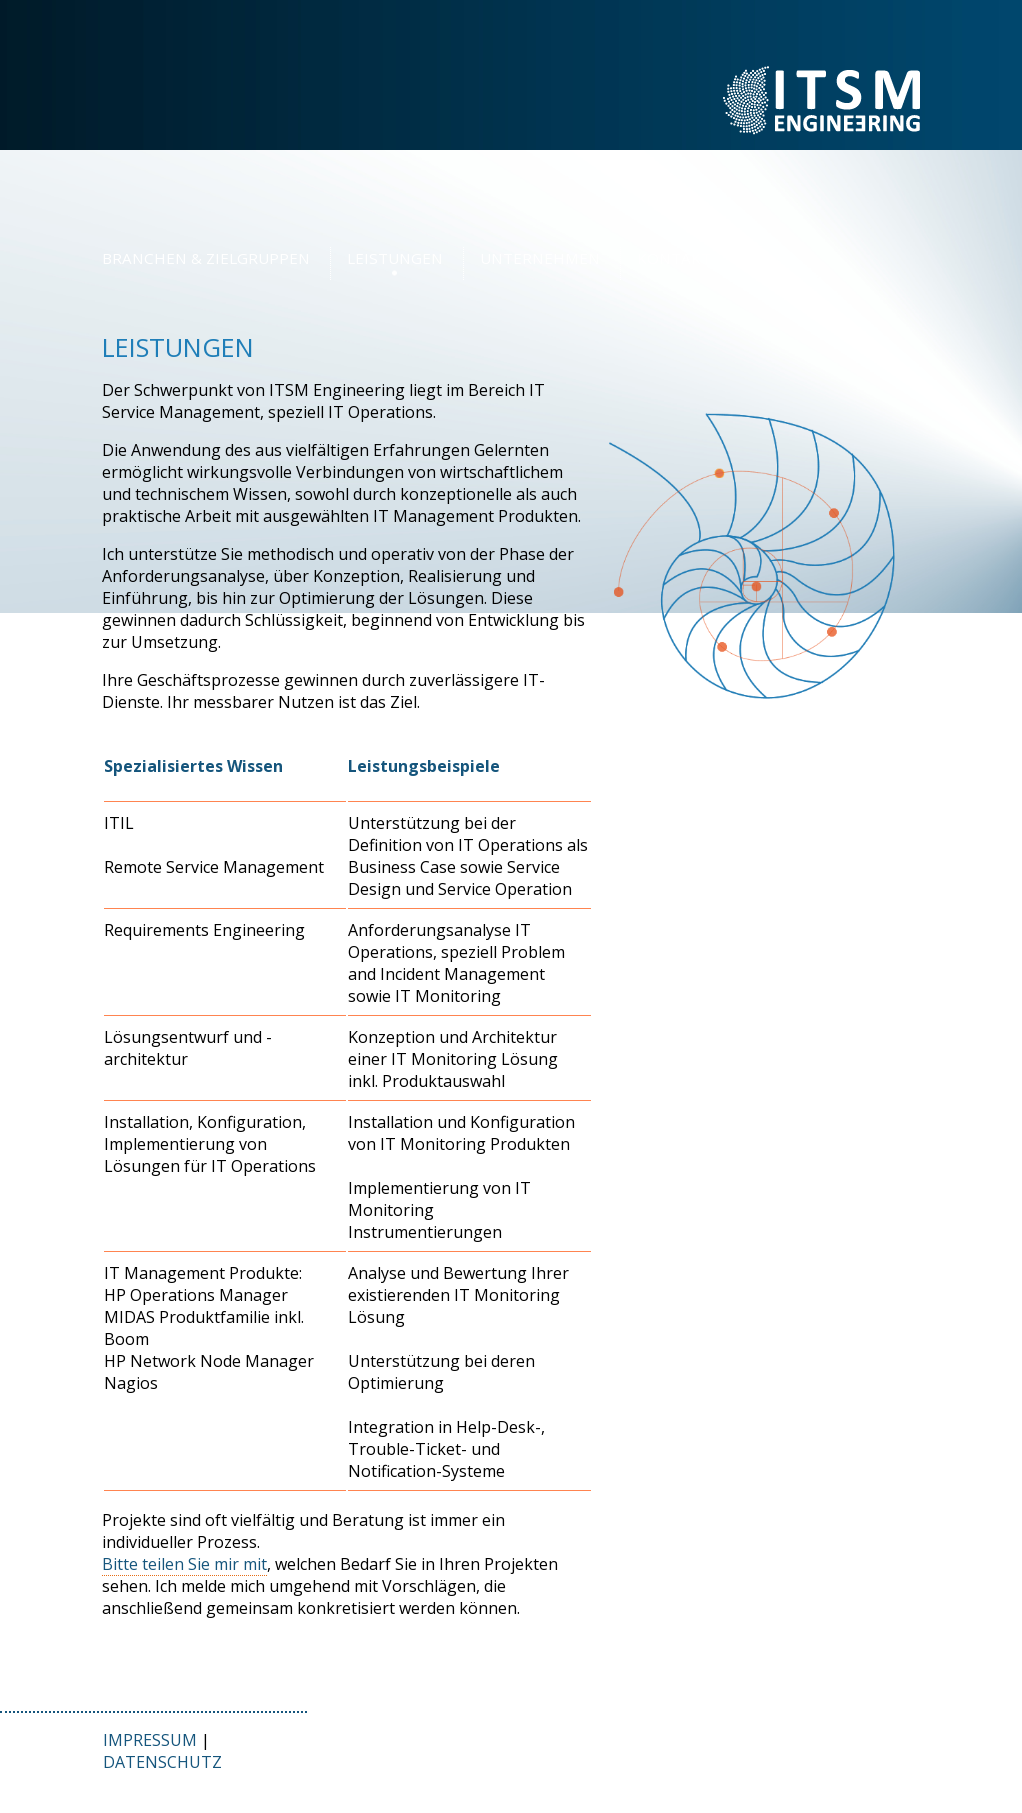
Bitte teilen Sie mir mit (184, 1564)
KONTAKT (674, 258)
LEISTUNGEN (395, 258)
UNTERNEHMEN (540, 258)
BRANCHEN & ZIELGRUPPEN (206, 258)
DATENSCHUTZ (162, 1762)
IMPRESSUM (150, 1740)
